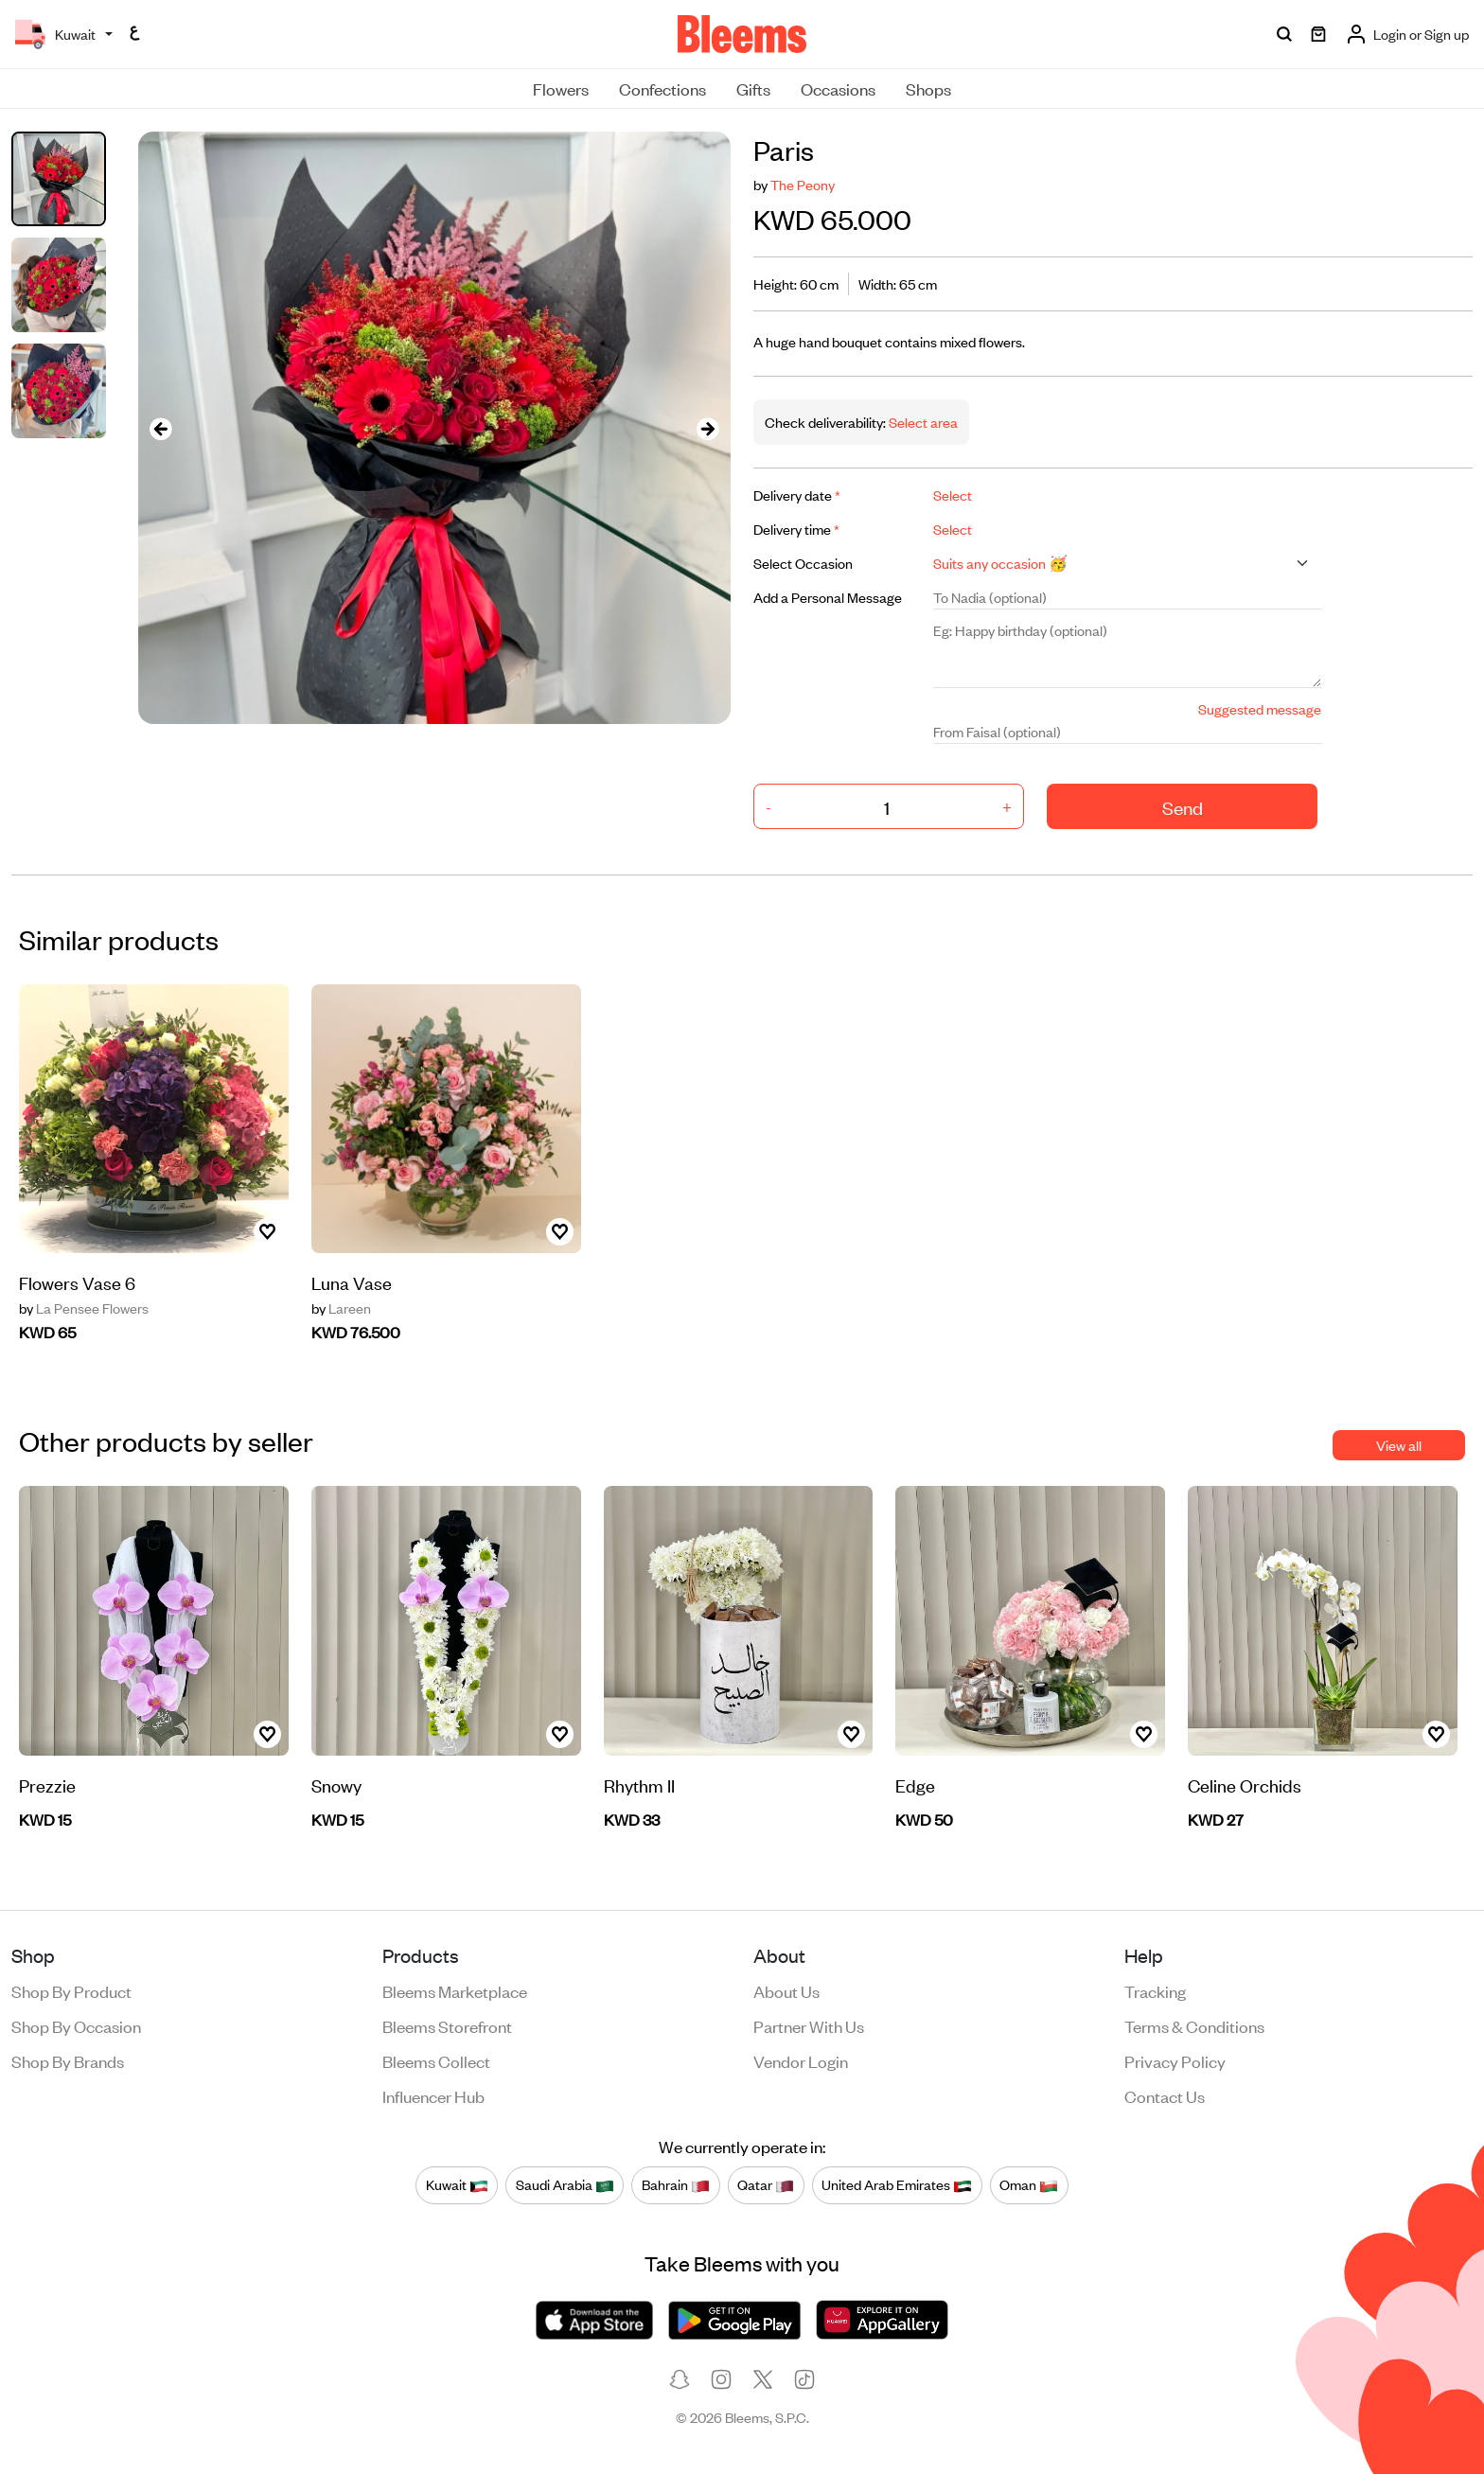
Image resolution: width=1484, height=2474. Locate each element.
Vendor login (800, 2060)
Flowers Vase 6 (77, 1282)
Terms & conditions (1194, 2025)
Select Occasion (803, 563)
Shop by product (71, 1990)
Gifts (753, 88)
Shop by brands (67, 2060)
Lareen (341, 1308)
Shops (928, 88)
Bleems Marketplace (454, 1990)
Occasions (838, 88)
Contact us (1164, 2095)
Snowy (336, 1784)
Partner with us (808, 2025)
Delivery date (796, 494)
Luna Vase (351, 1282)
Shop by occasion (76, 2025)
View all (1399, 1445)
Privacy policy (1175, 2060)
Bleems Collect (436, 2060)
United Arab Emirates (897, 2185)
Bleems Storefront (447, 2025)
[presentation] (161, 428)
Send (1182, 807)
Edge (915, 1784)
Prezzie (47, 1784)
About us (786, 1990)
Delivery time (796, 529)
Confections (662, 88)
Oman (1028, 2185)
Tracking (1155, 1990)
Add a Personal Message (827, 597)
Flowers (561, 88)
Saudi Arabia (565, 2185)
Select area (922, 422)
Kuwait (457, 2185)
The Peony (802, 184)
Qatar (765, 2185)
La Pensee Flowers (84, 1308)
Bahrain (676, 2185)
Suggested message (1259, 708)
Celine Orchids (1244, 1784)
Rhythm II (639, 1784)
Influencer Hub (433, 2095)
